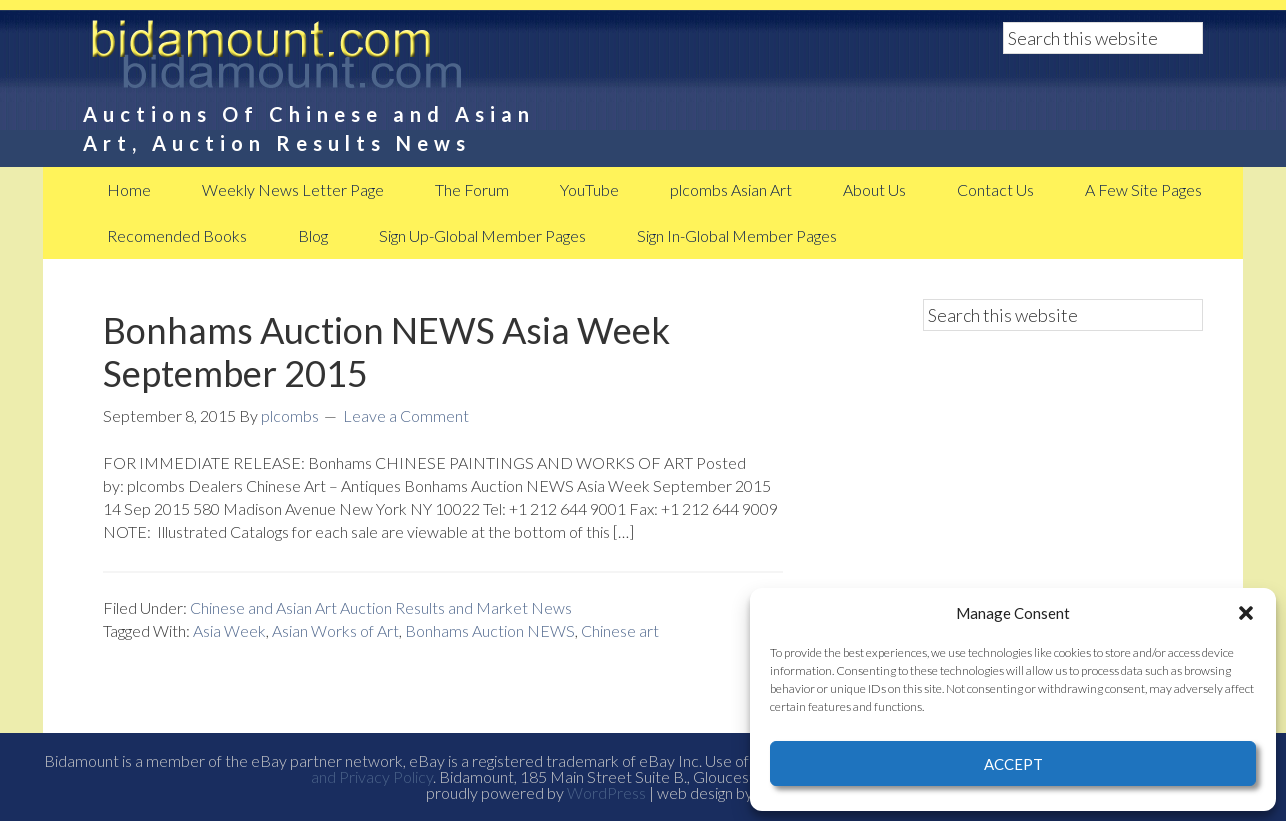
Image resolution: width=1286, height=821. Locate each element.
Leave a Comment (406, 415)
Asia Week (229, 630)
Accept (1013, 764)
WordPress (606, 792)
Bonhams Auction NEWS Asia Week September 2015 (386, 351)
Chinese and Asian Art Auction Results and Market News (381, 607)
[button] (1246, 613)
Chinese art (620, 630)
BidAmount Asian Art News (343, 60)
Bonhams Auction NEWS (490, 630)
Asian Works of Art (335, 630)
